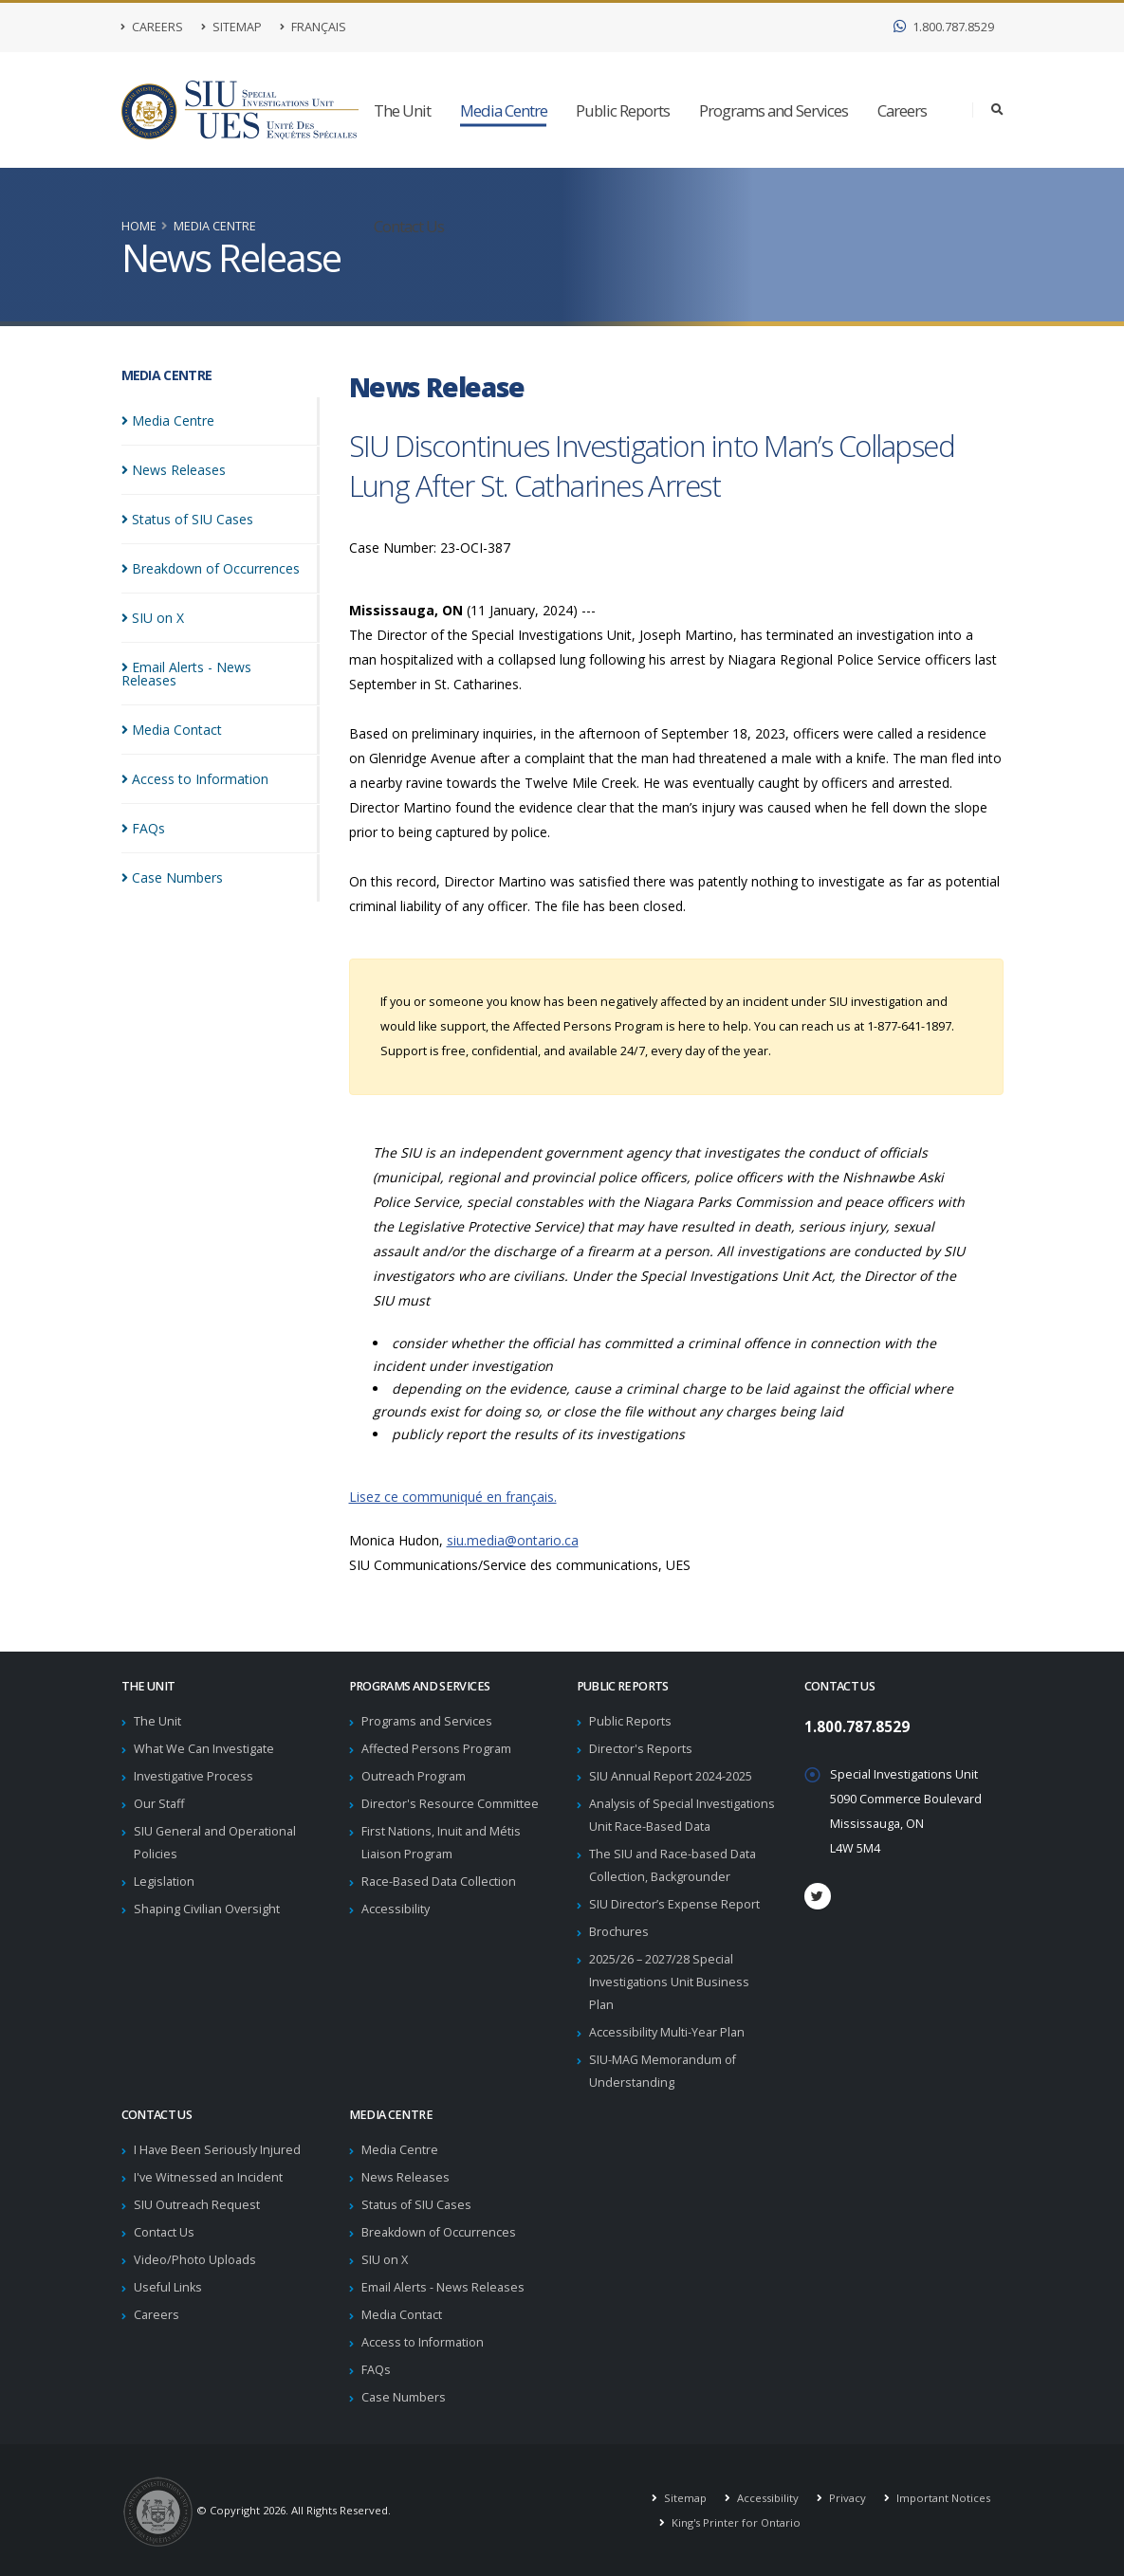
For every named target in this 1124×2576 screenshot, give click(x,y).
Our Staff (159, 1804)
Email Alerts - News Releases (443, 2287)
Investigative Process (193, 1776)
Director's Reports (640, 1749)
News (173, 470)
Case (172, 864)
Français (313, 27)
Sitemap (231, 27)
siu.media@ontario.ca (513, 1540)
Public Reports (623, 110)
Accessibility (395, 1909)
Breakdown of (210, 568)
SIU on (152, 618)
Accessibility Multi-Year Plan (667, 2032)
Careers (152, 27)
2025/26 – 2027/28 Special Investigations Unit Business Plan (669, 1982)
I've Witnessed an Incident (208, 2177)
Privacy (846, 2498)
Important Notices (942, 2498)
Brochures (619, 1932)
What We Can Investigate (204, 1749)
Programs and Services (773, 110)
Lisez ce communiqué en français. (453, 1497)
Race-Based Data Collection (438, 1881)
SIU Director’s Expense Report (674, 1904)
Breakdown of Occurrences (438, 2232)
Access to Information (422, 2342)
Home (139, 226)
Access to (194, 766)
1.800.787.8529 (944, 27)
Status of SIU (187, 519)
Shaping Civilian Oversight (207, 1909)
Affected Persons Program (436, 1749)
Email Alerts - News (215, 667)
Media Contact (401, 2315)
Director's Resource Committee (450, 1804)
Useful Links (168, 2287)
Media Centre (503, 110)
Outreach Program (413, 1776)
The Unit (402, 110)
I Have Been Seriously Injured (217, 2150)
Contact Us (409, 226)
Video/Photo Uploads (195, 2260)
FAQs (376, 2370)
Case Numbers (403, 2397)
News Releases (405, 2177)
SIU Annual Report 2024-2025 (670, 1776)
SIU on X (384, 2260)
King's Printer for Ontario (735, 2522)
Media (167, 420)
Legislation (164, 1881)
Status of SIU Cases (416, 2205)
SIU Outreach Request (197, 2205)
